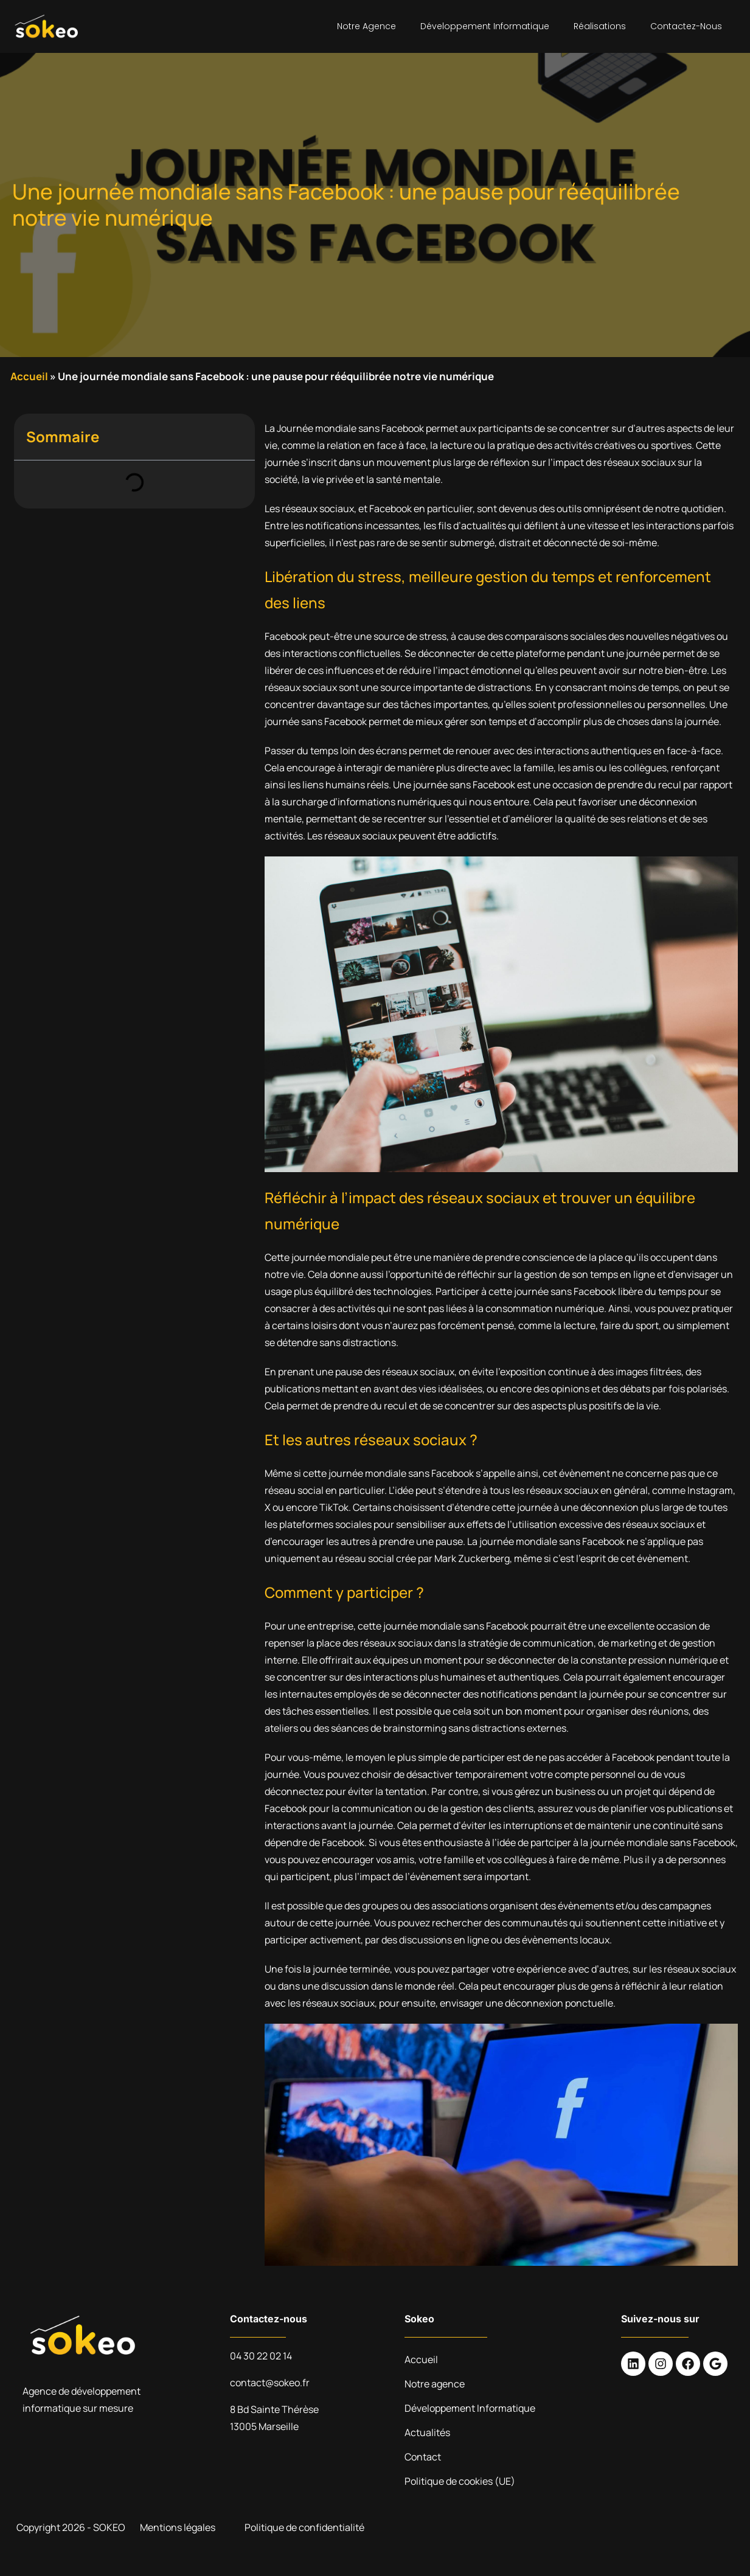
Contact (423, 2456)
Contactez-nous (686, 26)
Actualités (427, 2432)
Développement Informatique (484, 26)
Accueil (29, 376)
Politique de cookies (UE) (460, 2481)
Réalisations (600, 26)
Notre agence (366, 26)
